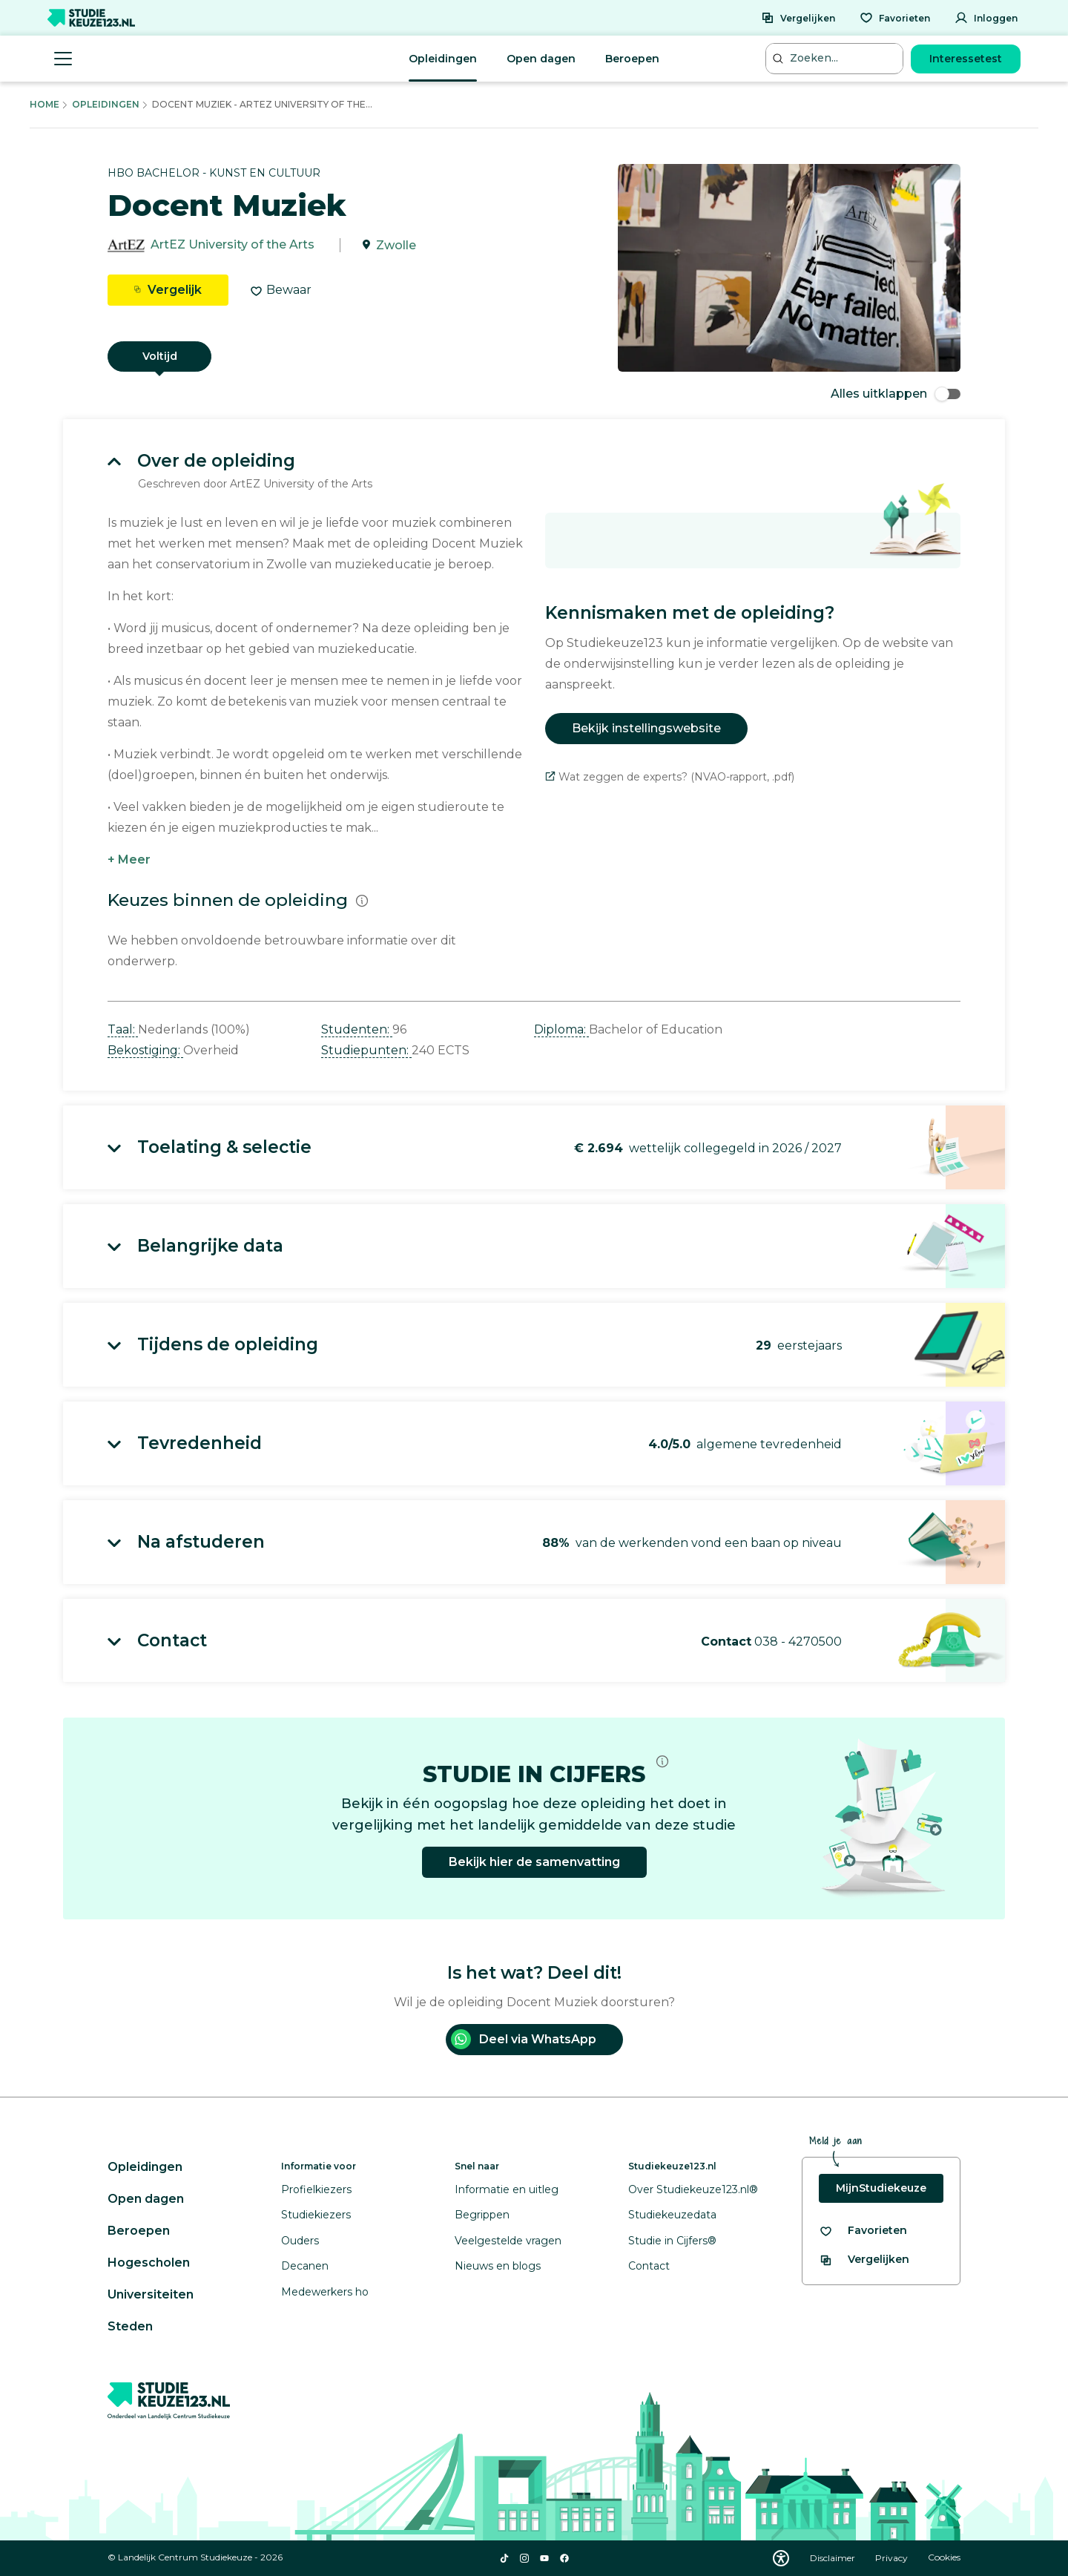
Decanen (305, 2266)
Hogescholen (149, 2262)
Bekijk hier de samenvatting (534, 1862)
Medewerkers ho (325, 2292)
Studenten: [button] (356, 1029)
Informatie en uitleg (506, 2189)
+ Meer (129, 859)
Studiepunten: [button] (366, 1050)
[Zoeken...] (836, 58)
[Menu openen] (63, 58)
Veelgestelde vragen (508, 2240)
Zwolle (396, 245)
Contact (649, 2266)
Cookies (944, 2557)
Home (44, 104)
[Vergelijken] (798, 17)
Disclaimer (833, 2557)
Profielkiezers (316, 2189)
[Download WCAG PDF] (781, 2558)
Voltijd (159, 356)
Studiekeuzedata (672, 2214)
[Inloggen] (986, 17)
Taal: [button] (123, 1029)
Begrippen (482, 2214)
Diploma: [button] (561, 1029)
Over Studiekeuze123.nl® (693, 2189)
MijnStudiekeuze (881, 2188)
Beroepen (632, 58)
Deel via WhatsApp (523, 2039)
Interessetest (965, 58)
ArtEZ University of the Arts (232, 245)
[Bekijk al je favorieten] (863, 2230)
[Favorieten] (895, 17)
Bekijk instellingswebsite (646, 728)
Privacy (892, 2557)
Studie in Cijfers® (672, 2240)
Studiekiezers (316, 2214)
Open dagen (541, 58)
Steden (130, 2326)
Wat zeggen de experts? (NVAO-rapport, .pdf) (669, 776)
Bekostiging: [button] (145, 1050)
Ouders (300, 2240)
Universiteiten (151, 2294)
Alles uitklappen (895, 394)
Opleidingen (443, 58)
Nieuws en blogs (498, 2266)
